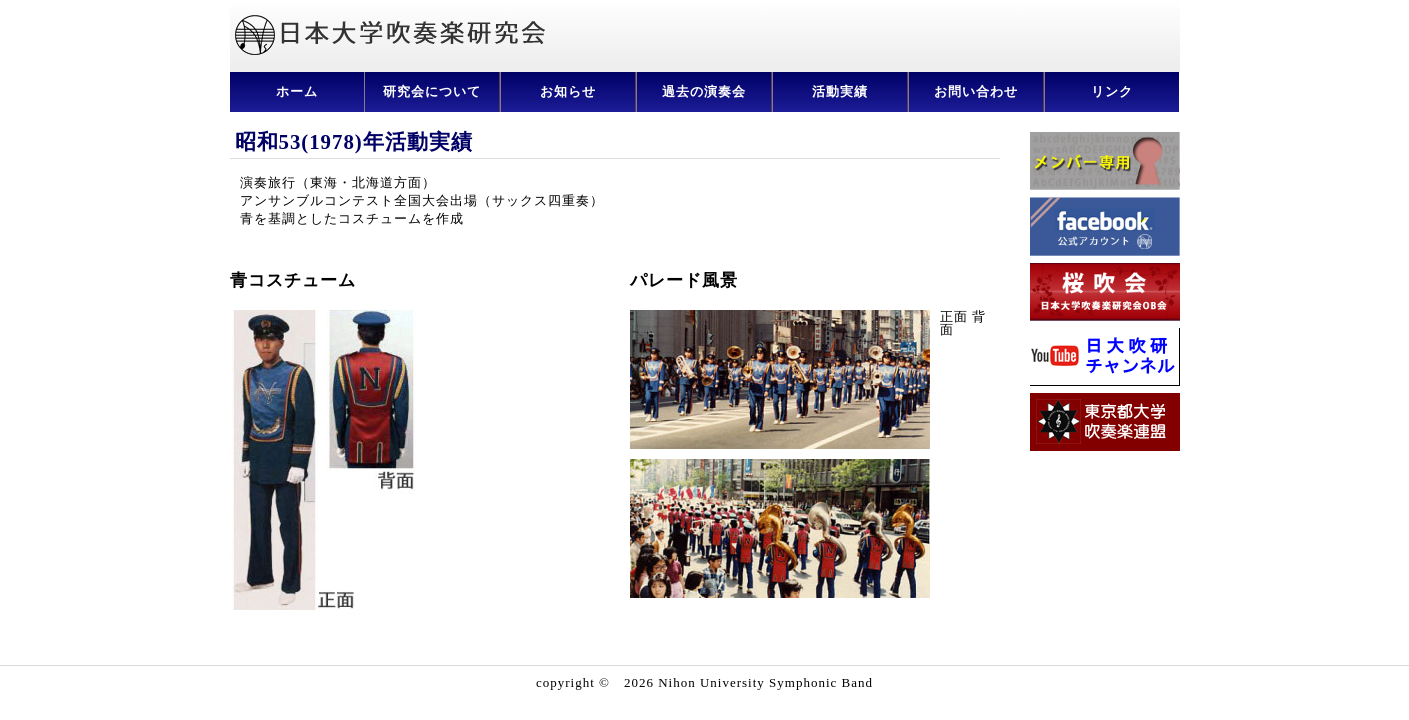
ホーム (297, 91)
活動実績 (840, 91)
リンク (1112, 91)
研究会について (432, 91)
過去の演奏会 (704, 91)
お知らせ (568, 91)
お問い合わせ (976, 91)
